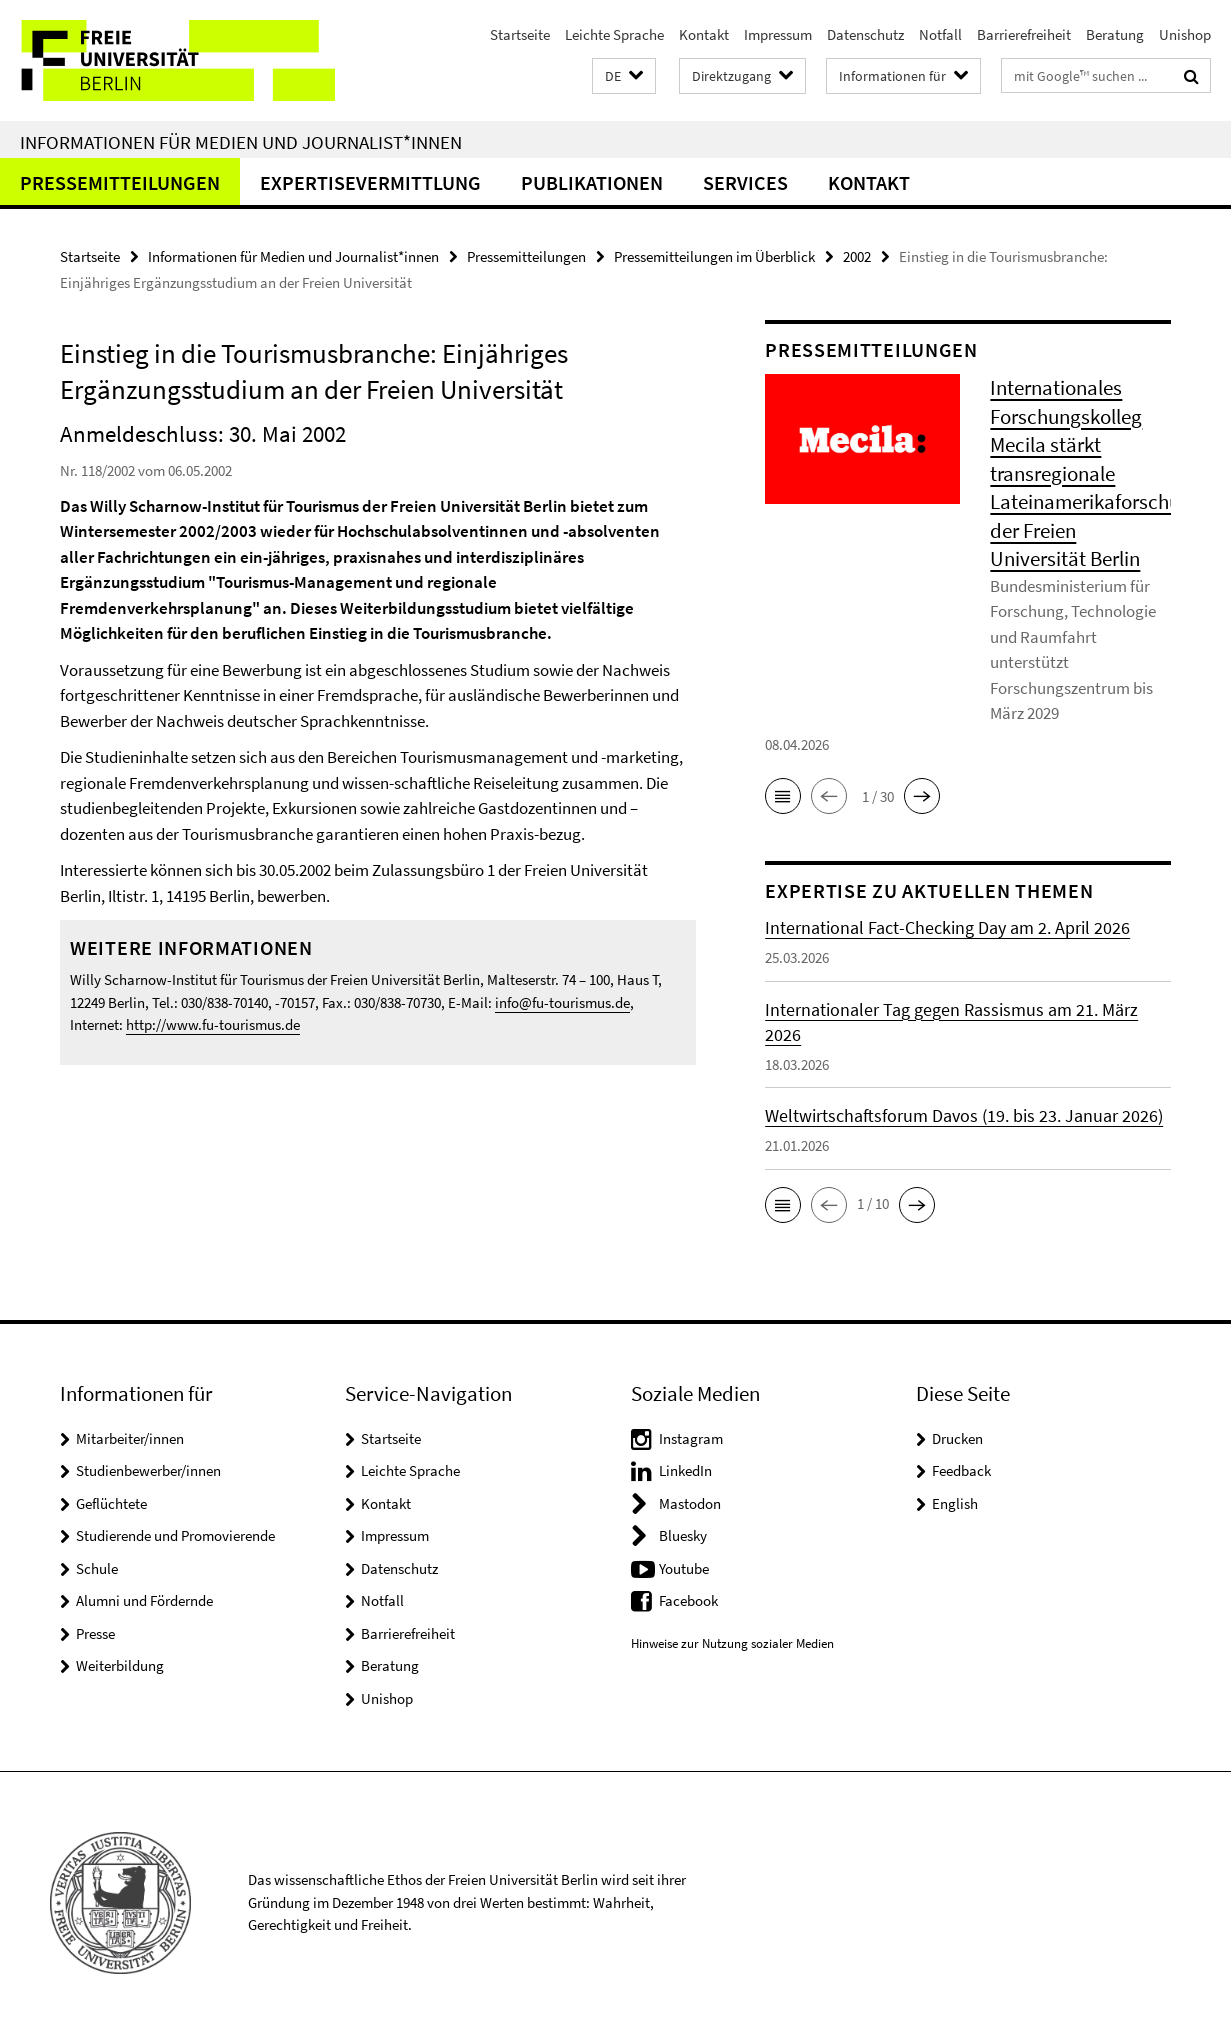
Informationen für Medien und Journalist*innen (241, 142)
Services (745, 182)
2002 (857, 256)
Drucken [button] (957, 1438)
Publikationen (592, 182)
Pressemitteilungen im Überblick (714, 256)
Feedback (961, 1470)
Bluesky (683, 1535)
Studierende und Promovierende (175, 1535)
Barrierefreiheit (1024, 34)
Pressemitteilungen (120, 182)
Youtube (684, 1568)
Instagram (691, 1438)
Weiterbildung (120, 1665)
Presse (95, 1633)
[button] (624, 76)
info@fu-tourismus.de (562, 1002)
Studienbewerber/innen (148, 1470)
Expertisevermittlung (370, 182)
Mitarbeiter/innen (130, 1438)
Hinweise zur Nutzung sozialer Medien (732, 1643)
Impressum (778, 34)
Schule (97, 1568)
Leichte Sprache (614, 34)
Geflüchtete (111, 1503)
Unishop (1185, 34)
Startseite (520, 34)
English (955, 1503)
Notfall (940, 34)
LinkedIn (685, 1470)
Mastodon (690, 1503)
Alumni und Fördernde (144, 1600)
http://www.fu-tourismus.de (213, 1024)
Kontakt (704, 34)
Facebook (688, 1600)
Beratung (1115, 34)
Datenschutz (865, 34)
